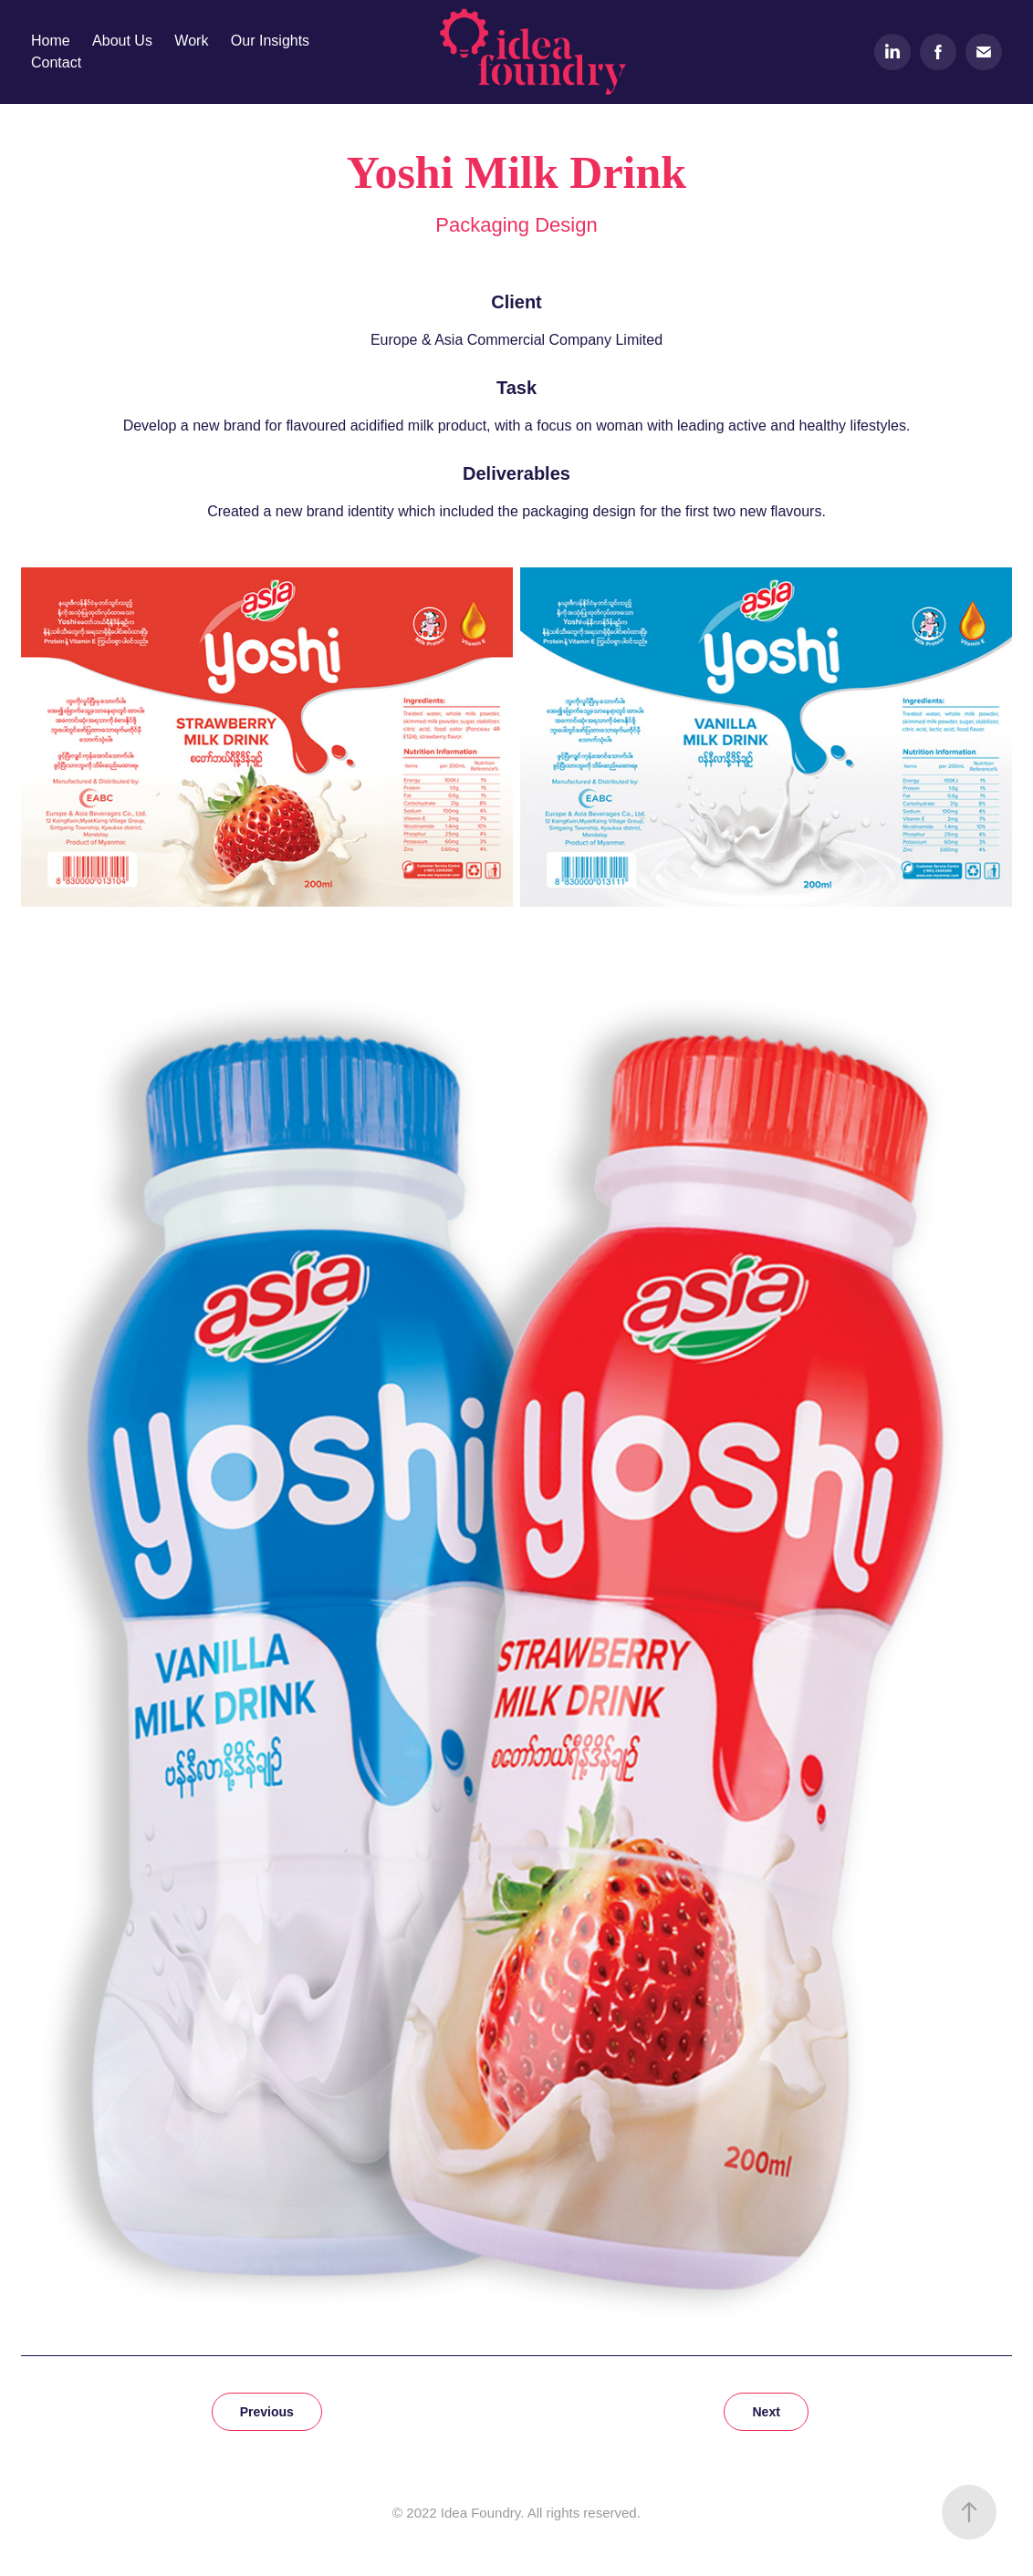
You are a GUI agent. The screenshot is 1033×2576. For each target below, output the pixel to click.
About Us (122, 40)
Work (191, 40)
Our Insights (270, 40)
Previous (267, 2412)
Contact (56, 62)
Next (765, 2412)
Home (50, 40)
